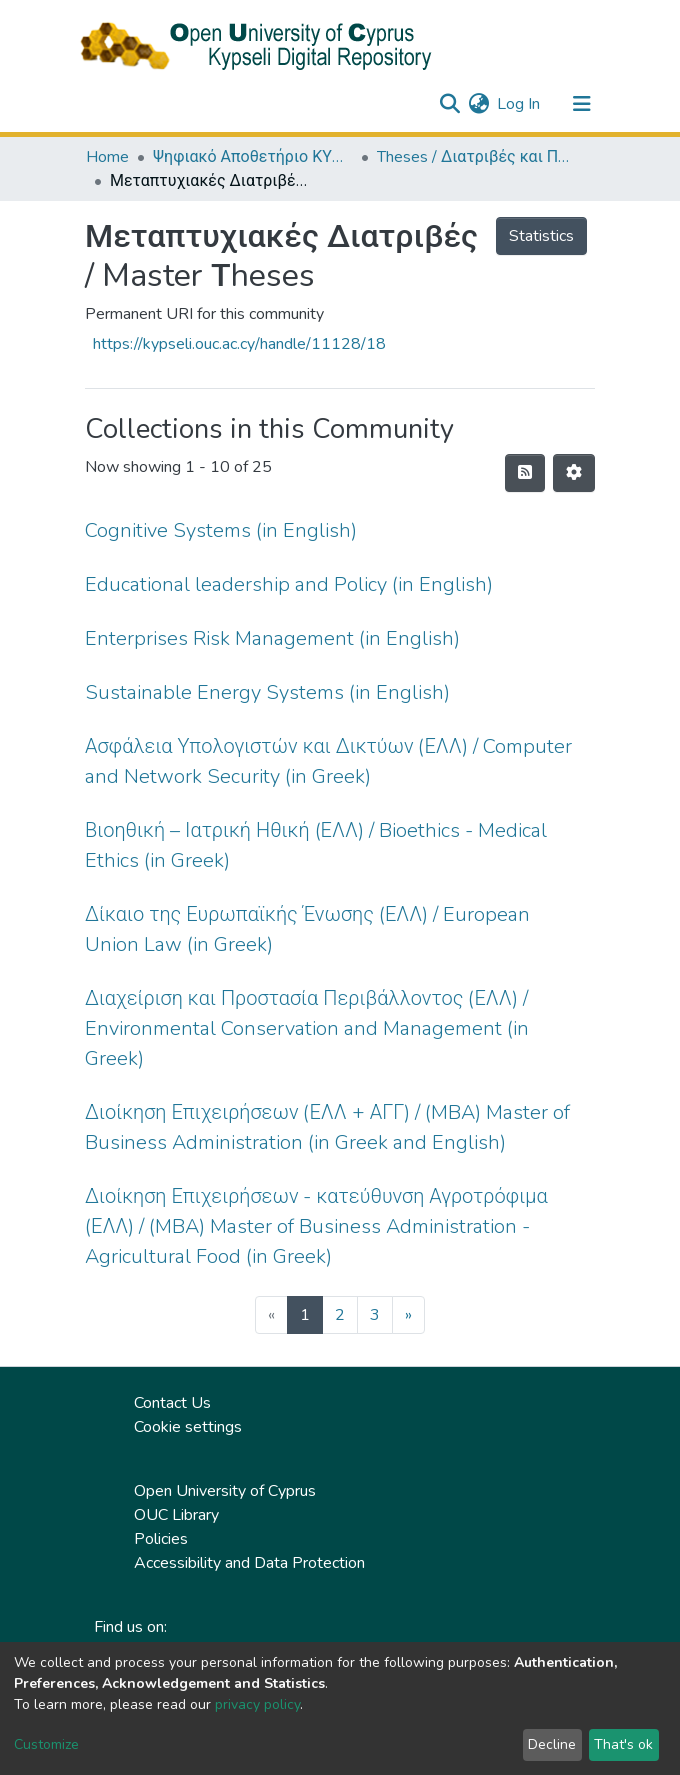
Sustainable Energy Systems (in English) (267, 692)
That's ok (623, 1744)
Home (107, 157)
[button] (478, 104)
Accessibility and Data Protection (249, 1563)
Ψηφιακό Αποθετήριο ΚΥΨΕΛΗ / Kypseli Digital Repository (253, 157)
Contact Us (172, 1403)
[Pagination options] (574, 473)
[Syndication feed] (525, 473)
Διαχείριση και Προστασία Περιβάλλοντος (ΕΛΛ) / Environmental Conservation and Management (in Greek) (307, 1028)
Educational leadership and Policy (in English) (289, 584)
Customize (46, 1744)
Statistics (541, 236)
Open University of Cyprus (225, 1491)
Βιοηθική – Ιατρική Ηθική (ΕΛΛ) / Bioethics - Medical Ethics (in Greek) (316, 845)
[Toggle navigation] (582, 104)
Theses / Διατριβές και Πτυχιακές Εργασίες (477, 157)
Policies (161, 1539)
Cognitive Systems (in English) (221, 530)
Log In (519, 104)
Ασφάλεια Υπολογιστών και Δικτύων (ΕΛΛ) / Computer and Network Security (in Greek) (328, 761)
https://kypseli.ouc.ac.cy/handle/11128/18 (239, 344)
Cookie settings (188, 1427)
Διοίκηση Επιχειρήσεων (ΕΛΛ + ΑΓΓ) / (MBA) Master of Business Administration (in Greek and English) (327, 1127)
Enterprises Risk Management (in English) (272, 638)
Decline (552, 1744)
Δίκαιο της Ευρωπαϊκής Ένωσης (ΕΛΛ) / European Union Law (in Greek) (307, 929)
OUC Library (176, 1515)
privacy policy (257, 1704)
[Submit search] (449, 104)
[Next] (408, 1315)
